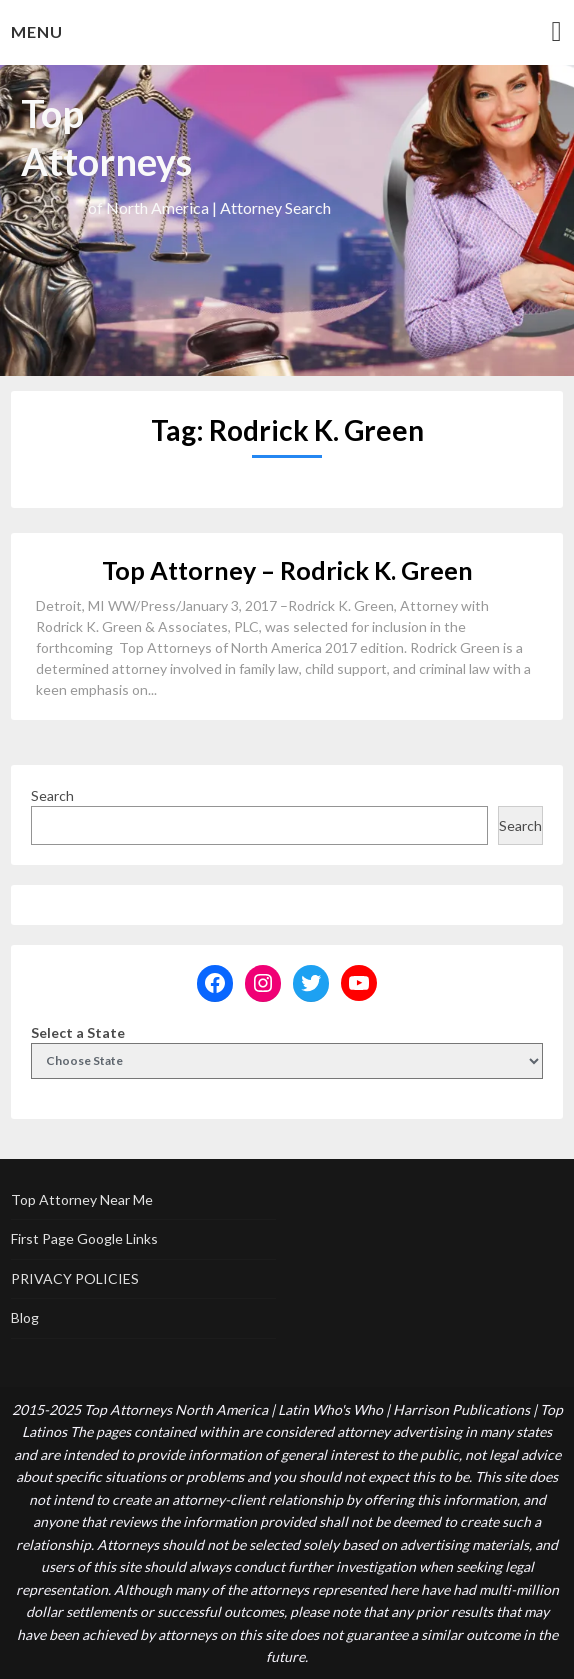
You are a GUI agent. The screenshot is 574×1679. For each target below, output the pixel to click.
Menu (37, 31)
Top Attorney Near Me (82, 1199)
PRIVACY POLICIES (75, 1278)
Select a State (78, 1032)
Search (52, 795)
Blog (25, 1317)
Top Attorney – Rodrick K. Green (287, 570)
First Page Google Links (84, 1238)
